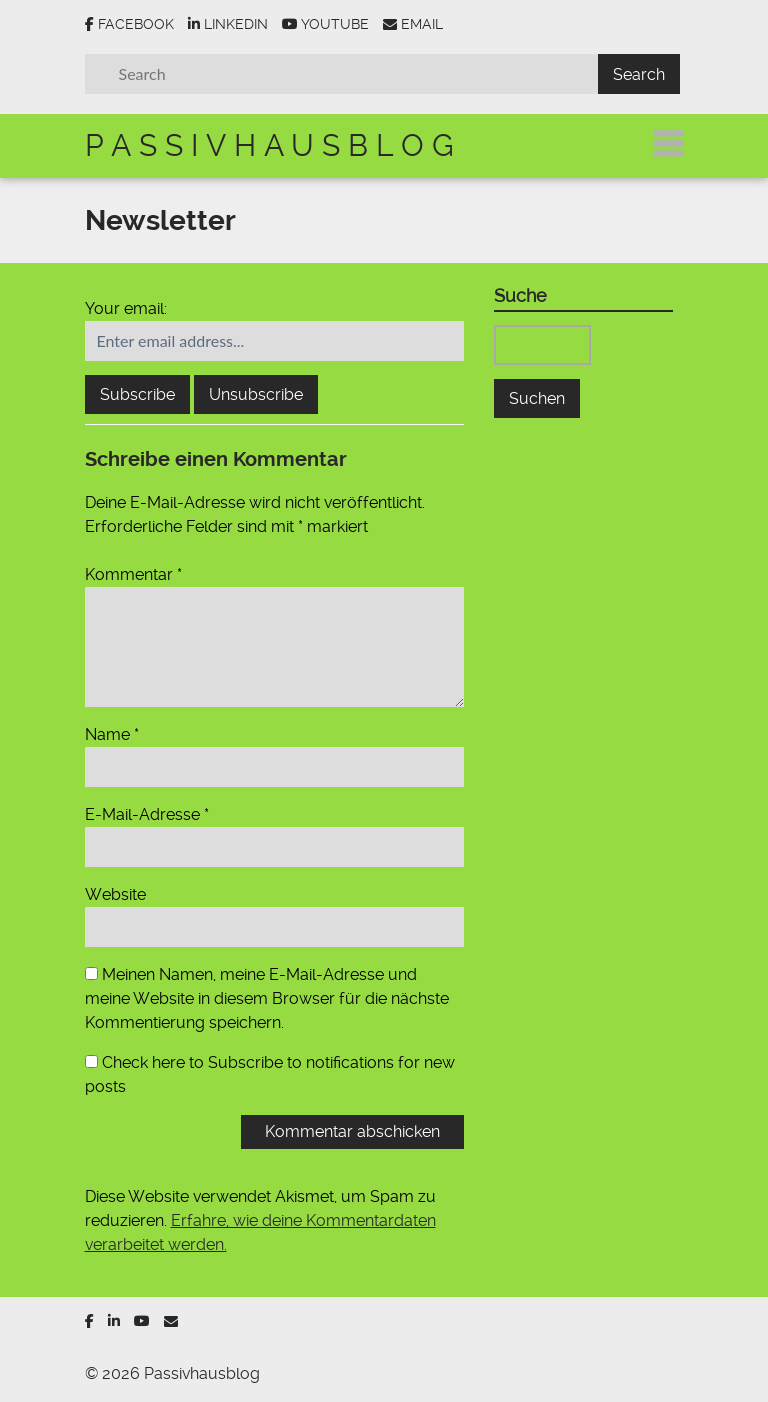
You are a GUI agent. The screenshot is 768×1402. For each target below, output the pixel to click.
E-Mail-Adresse (147, 814)
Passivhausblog (273, 145)
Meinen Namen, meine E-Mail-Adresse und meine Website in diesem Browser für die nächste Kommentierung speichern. (267, 998)
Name (112, 734)
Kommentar (133, 574)
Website (115, 894)
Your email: (126, 308)
